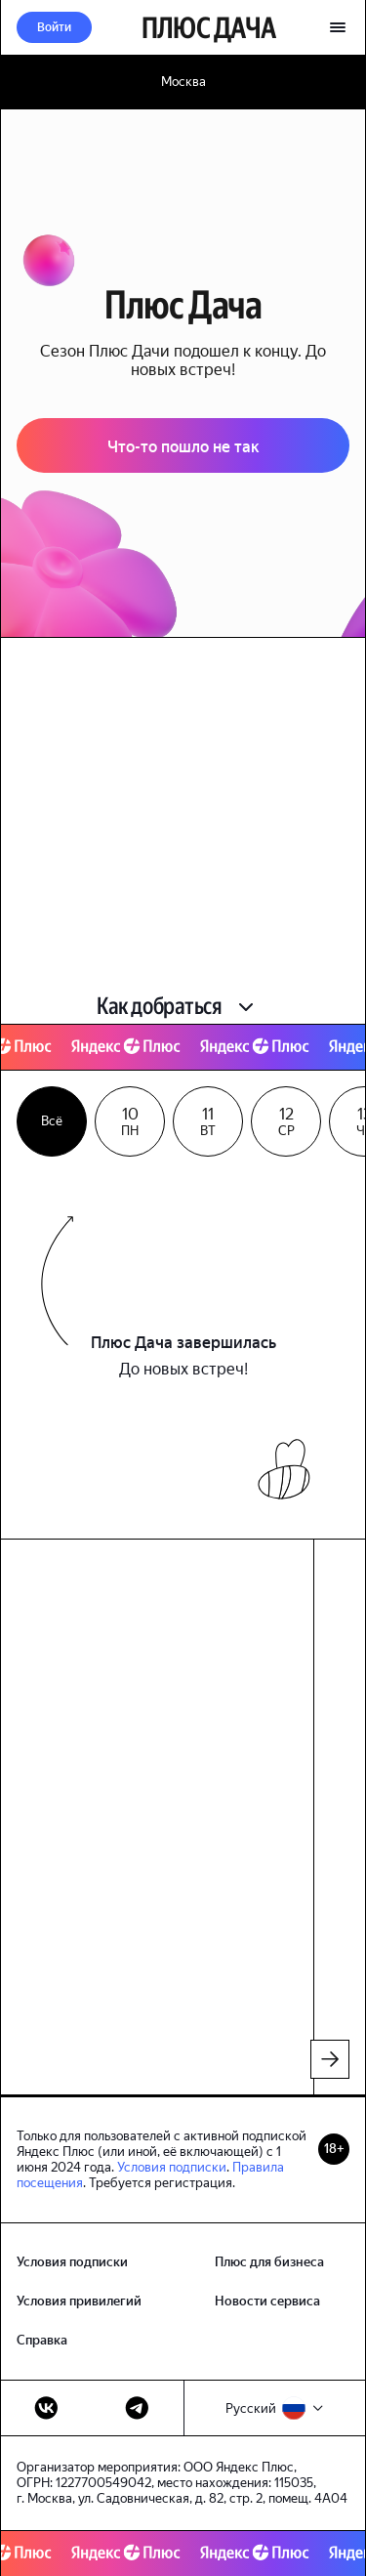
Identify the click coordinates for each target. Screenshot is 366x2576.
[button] (54, 27)
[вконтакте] (46, 2408)
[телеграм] (137, 2408)
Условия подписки (171, 2167)
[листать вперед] (329, 2059)
